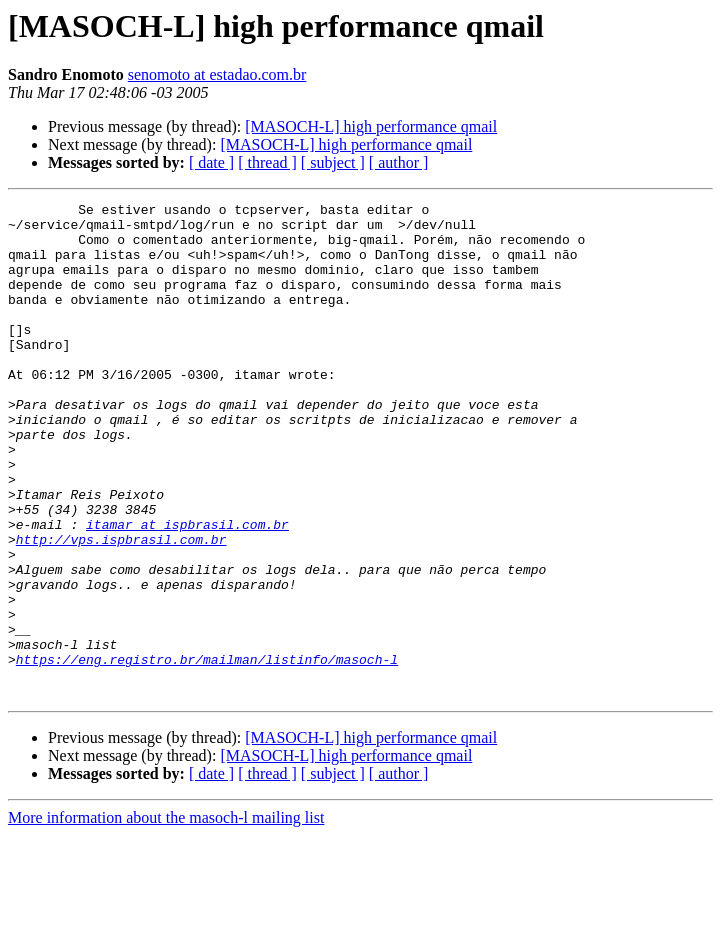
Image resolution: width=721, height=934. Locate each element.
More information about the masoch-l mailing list (166, 916)
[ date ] (211, 162)
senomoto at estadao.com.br (217, 74)
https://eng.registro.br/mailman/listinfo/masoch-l (207, 752)
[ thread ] (267, 162)
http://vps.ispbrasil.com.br (121, 608)
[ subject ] (333, 162)
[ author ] (399, 162)
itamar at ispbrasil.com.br (187, 590)
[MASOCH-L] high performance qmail (371, 126)
